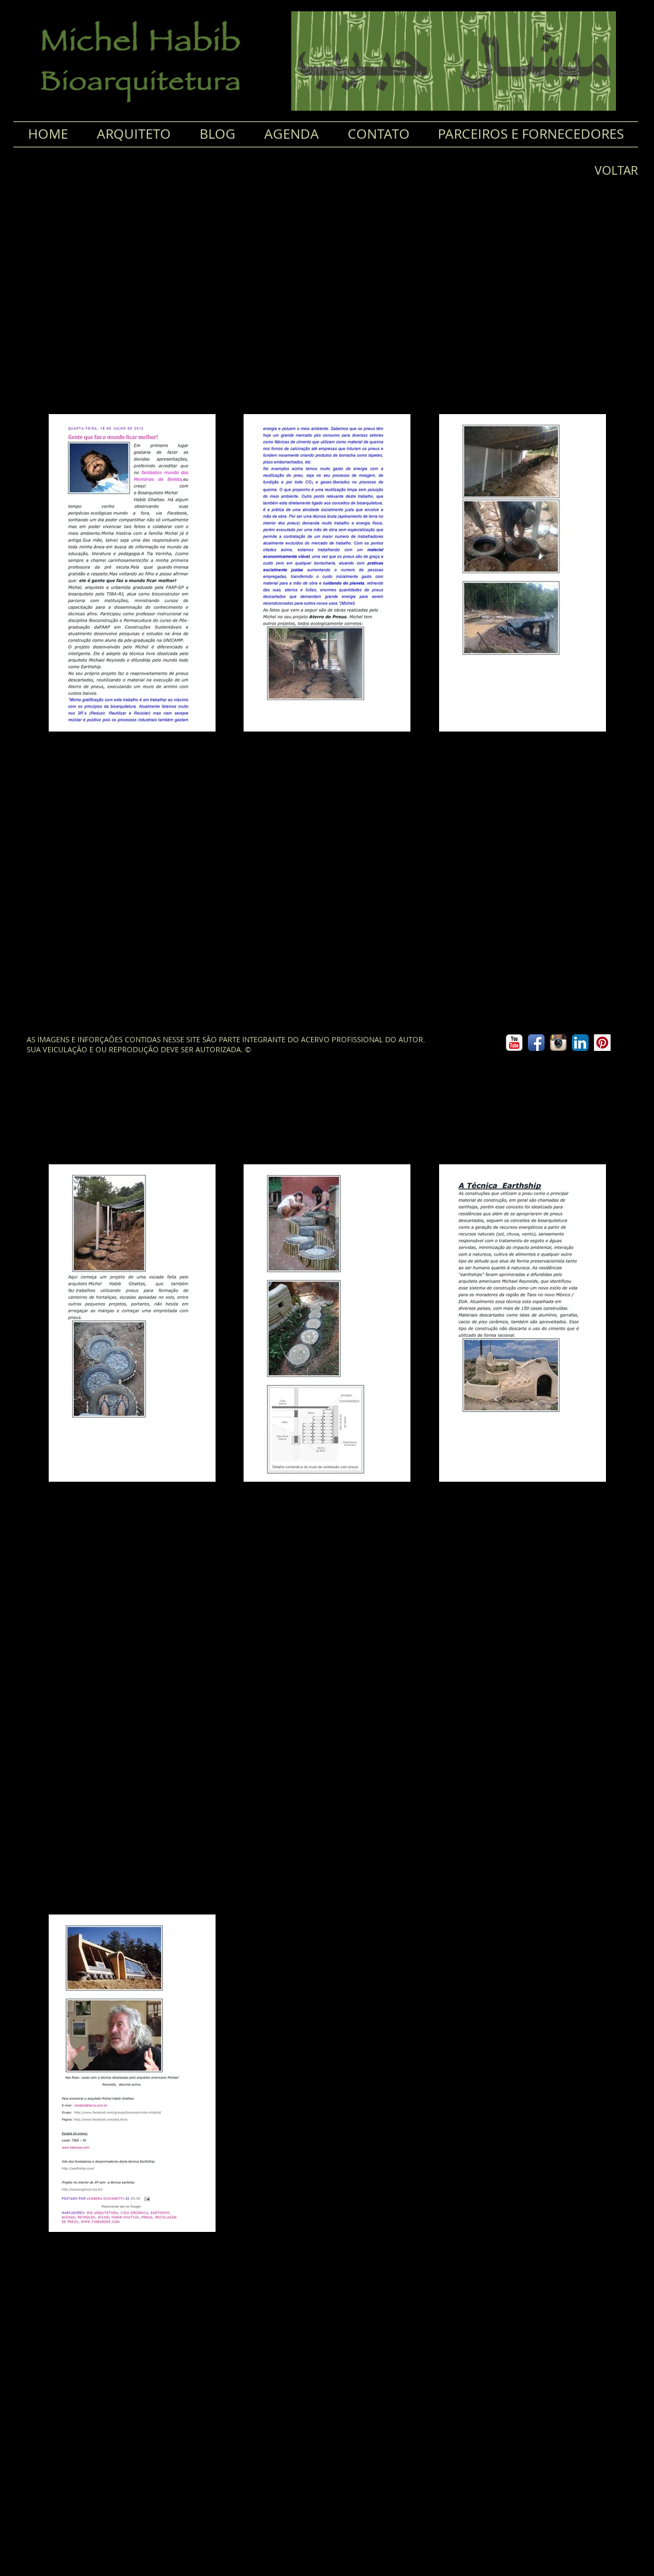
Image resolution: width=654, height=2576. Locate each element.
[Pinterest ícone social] (602, 1042)
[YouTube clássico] (514, 1042)
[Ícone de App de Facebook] (536, 1042)
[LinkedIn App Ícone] (580, 1042)
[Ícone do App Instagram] (558, 1042)
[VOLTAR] (611, 170)
